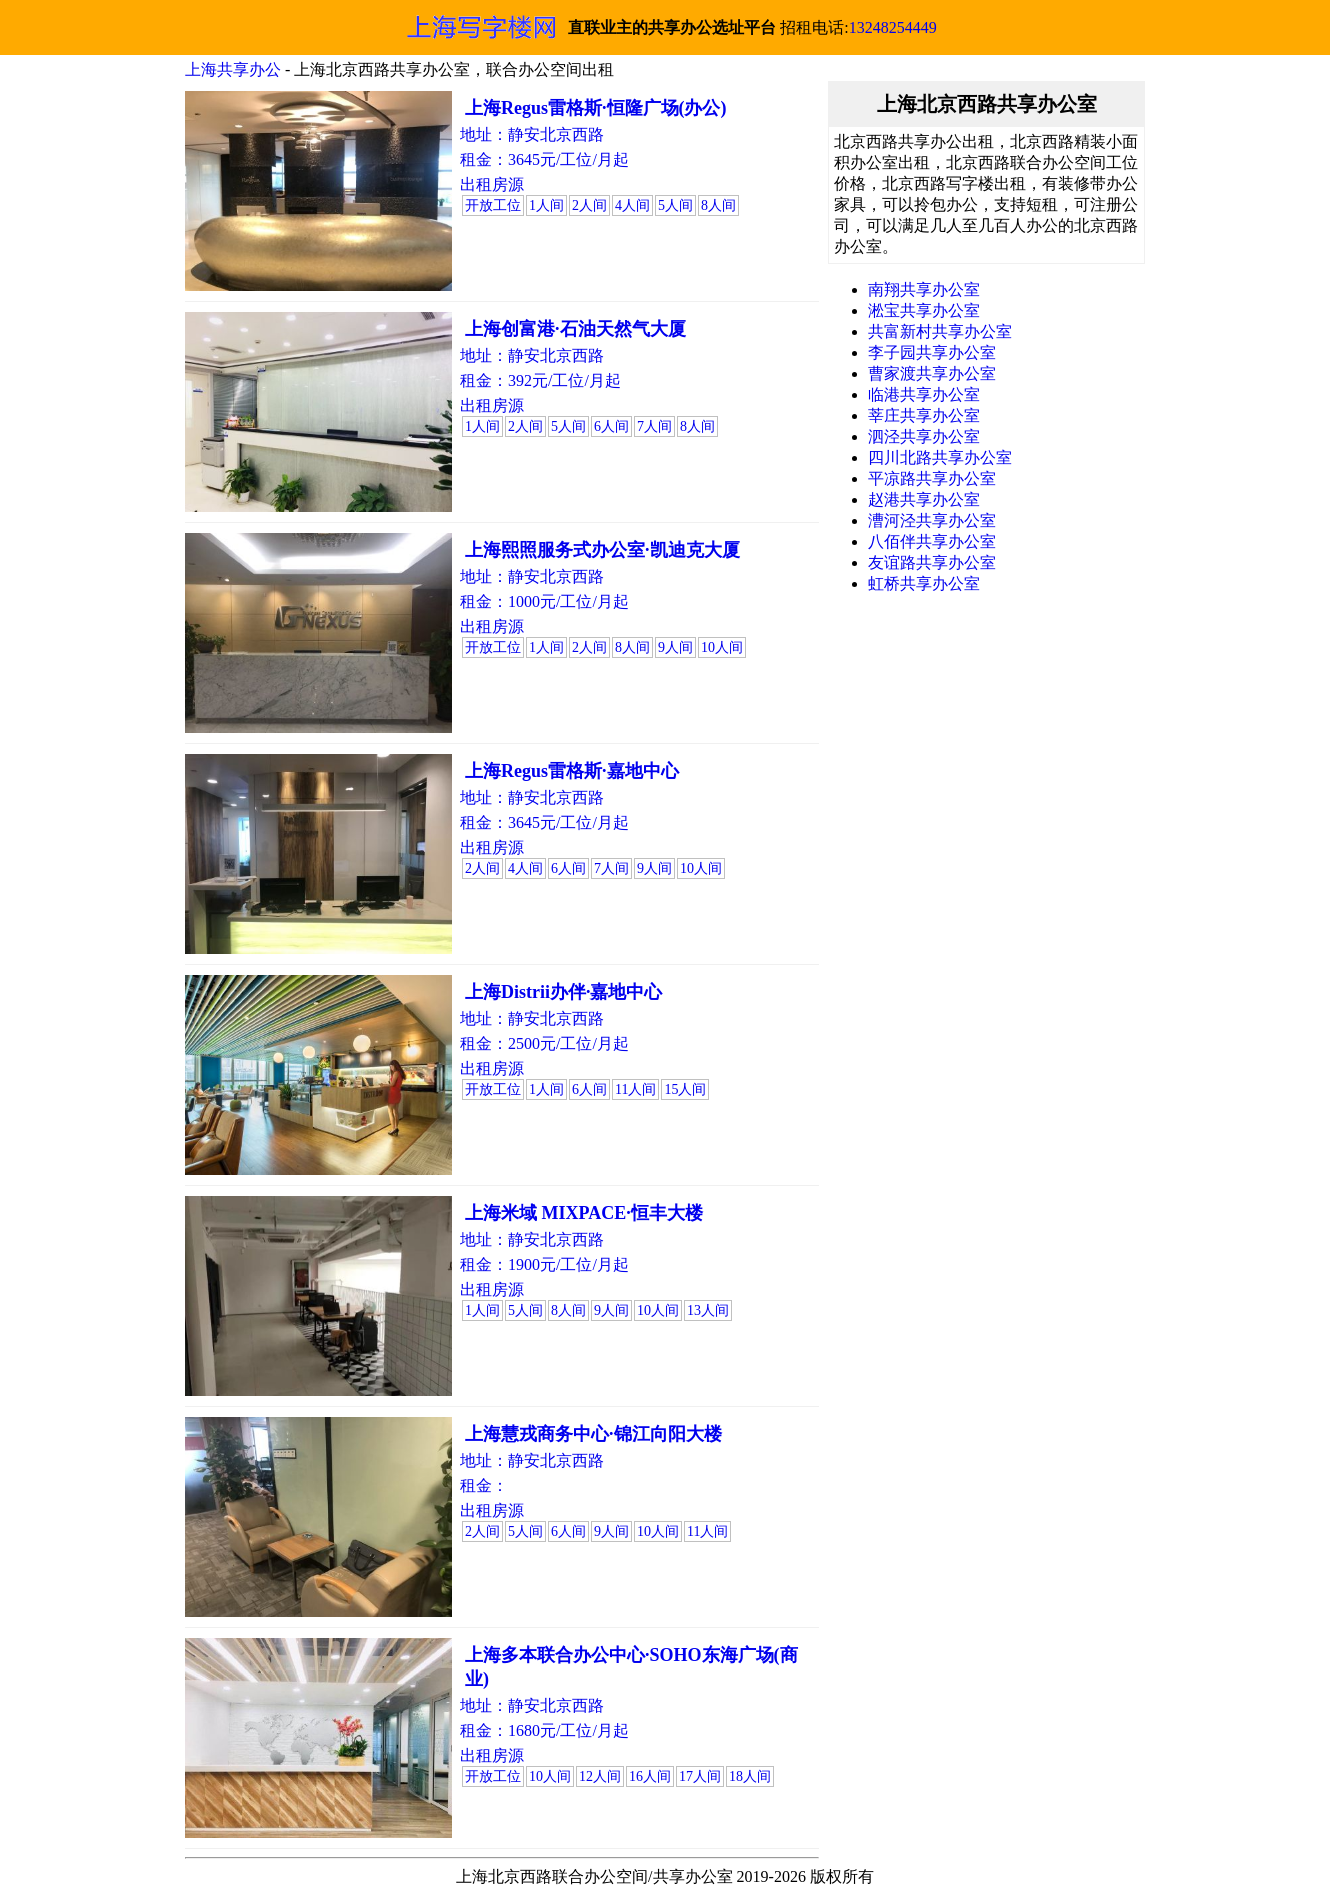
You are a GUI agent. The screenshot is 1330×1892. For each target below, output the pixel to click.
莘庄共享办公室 (924, 415)
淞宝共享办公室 (924, 310)
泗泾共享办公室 (924, 436)
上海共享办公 (233, 69)
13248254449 (893, 27)
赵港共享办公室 (924, 499)
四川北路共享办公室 (940, 457)
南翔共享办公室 (924, 289)
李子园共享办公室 (932, 352)
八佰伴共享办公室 (932, 541)
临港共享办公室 (924, 394)
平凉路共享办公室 (932, 478)
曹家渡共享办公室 (932, 373)
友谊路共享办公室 (932, 562)
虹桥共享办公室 (924, 583)
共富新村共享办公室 (940, 331)
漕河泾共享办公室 (932, 520)
